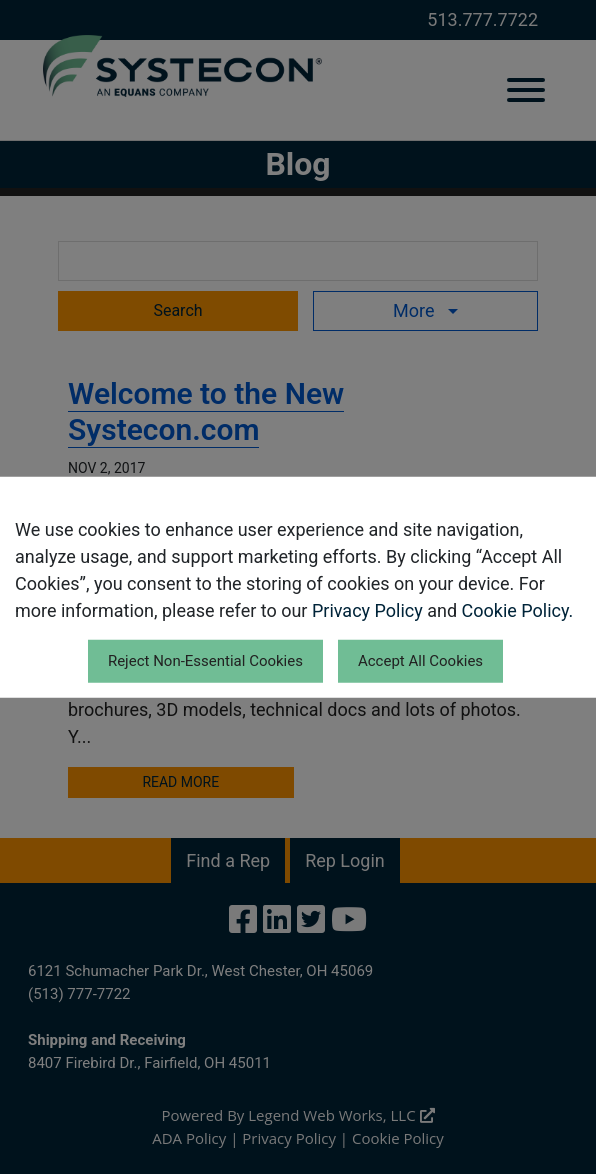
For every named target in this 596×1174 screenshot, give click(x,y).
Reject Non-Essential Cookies (205, 661)
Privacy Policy (367, 610)
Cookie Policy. (518, 610)
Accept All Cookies (420, 661)
